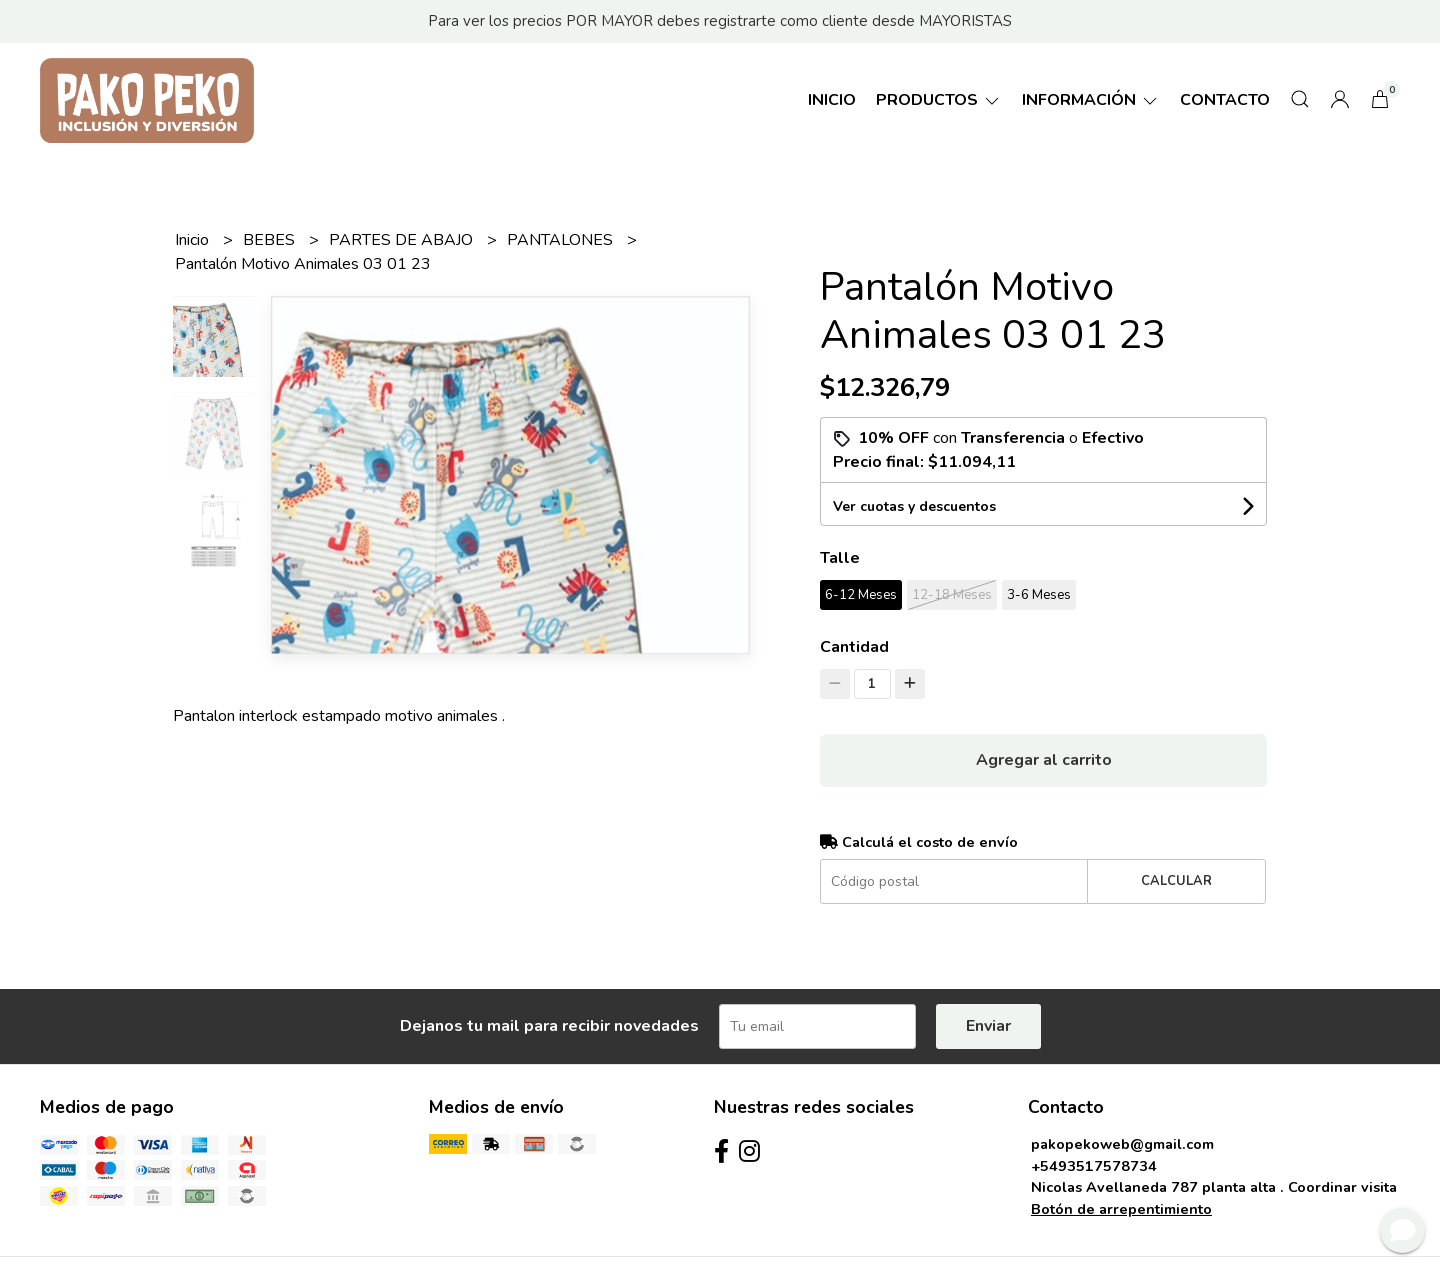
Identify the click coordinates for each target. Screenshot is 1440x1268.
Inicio (832, 100)
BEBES (271, 240)
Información (1091, 100)
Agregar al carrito (1044, 760)
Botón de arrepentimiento (1121, 1209)
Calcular (1176, 881)
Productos (939, 100)
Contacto (1225, 100)
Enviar (988, 1026)
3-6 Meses (1039, 595)
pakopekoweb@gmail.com (1122, 1144)
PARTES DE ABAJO (403, 240)
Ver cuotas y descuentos (914, 506)
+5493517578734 (1094, 1166)
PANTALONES (562, 240)
